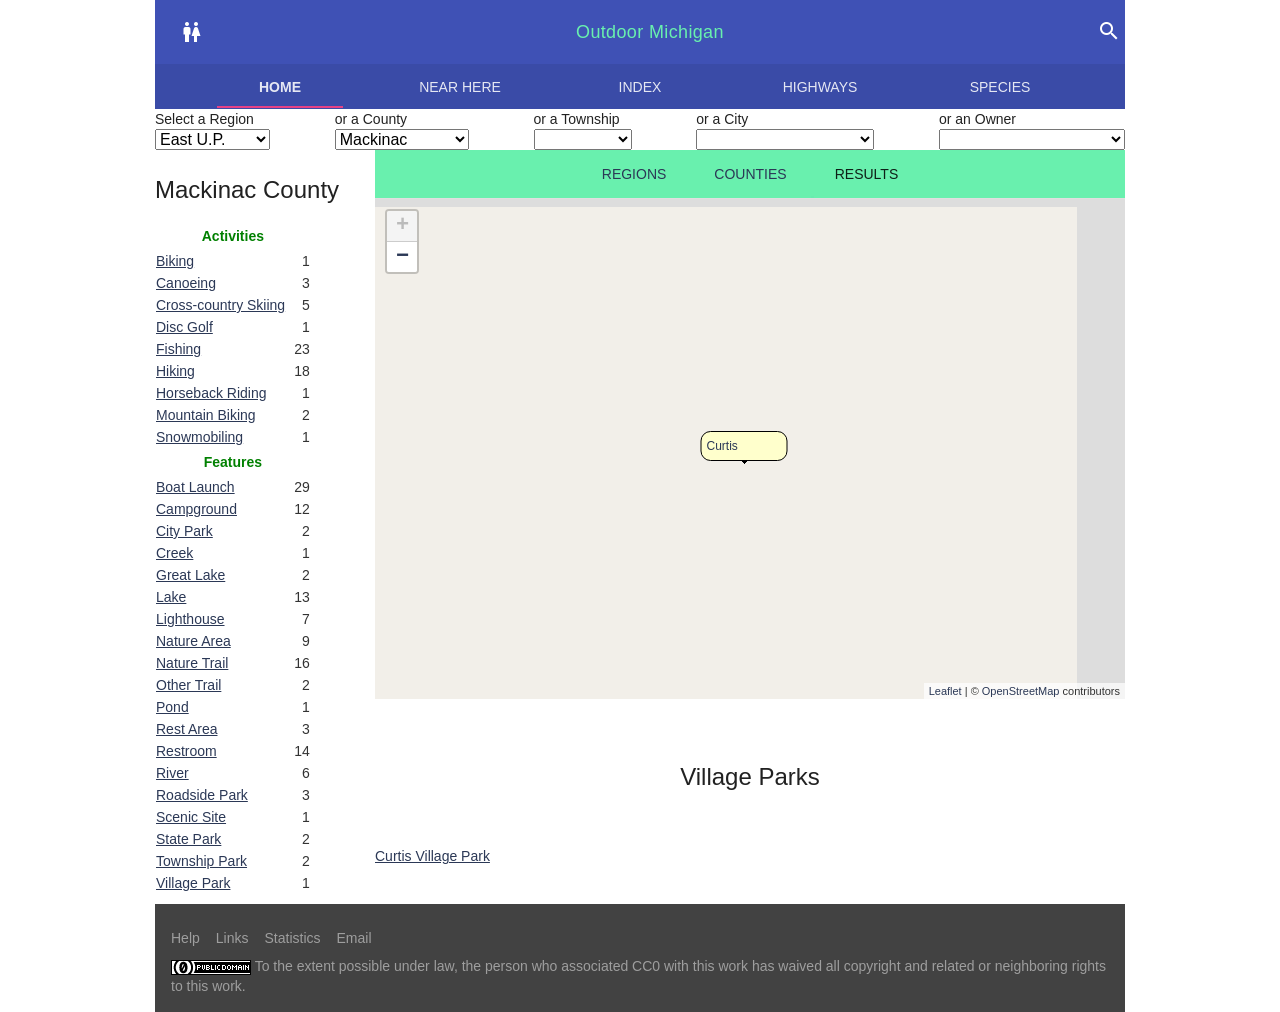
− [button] (402, 257)
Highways (820, 87)
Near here (460, 87)
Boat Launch (195, 487)
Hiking (175, 371)
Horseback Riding (211, 393)
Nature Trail (192, 663)
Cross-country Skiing (220, 305)
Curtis (722, 446)
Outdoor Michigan (650, 32)
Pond (172, 707)
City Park (184, 531)
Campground (196, 509)
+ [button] (402, 226)
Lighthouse (190, 619)
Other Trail (188, 685)
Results (867, 174)
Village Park (193, 883)
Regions (634, 174)
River (172, 773)
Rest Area (186, 729)
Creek (174, 553)
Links (232, 938)
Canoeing (186, 283)
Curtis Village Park (432, 856)
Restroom (186, 751)
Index (640, 87)
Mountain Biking (206, 415)
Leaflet (945, 691)
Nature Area (193, 641)
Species (1000, 87)
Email (354, 938)
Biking (175, 261)
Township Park (201, 861)
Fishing (178, 349)
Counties (750, 174)
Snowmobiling (199, 437)
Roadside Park (202, 795)
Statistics (292, 938)
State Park (188, 839)
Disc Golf (184, 327)
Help (185, 938)
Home (280, 87)
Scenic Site (191, 817)
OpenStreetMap (1021, 691)
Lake (171, 597)
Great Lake (190, 575)
